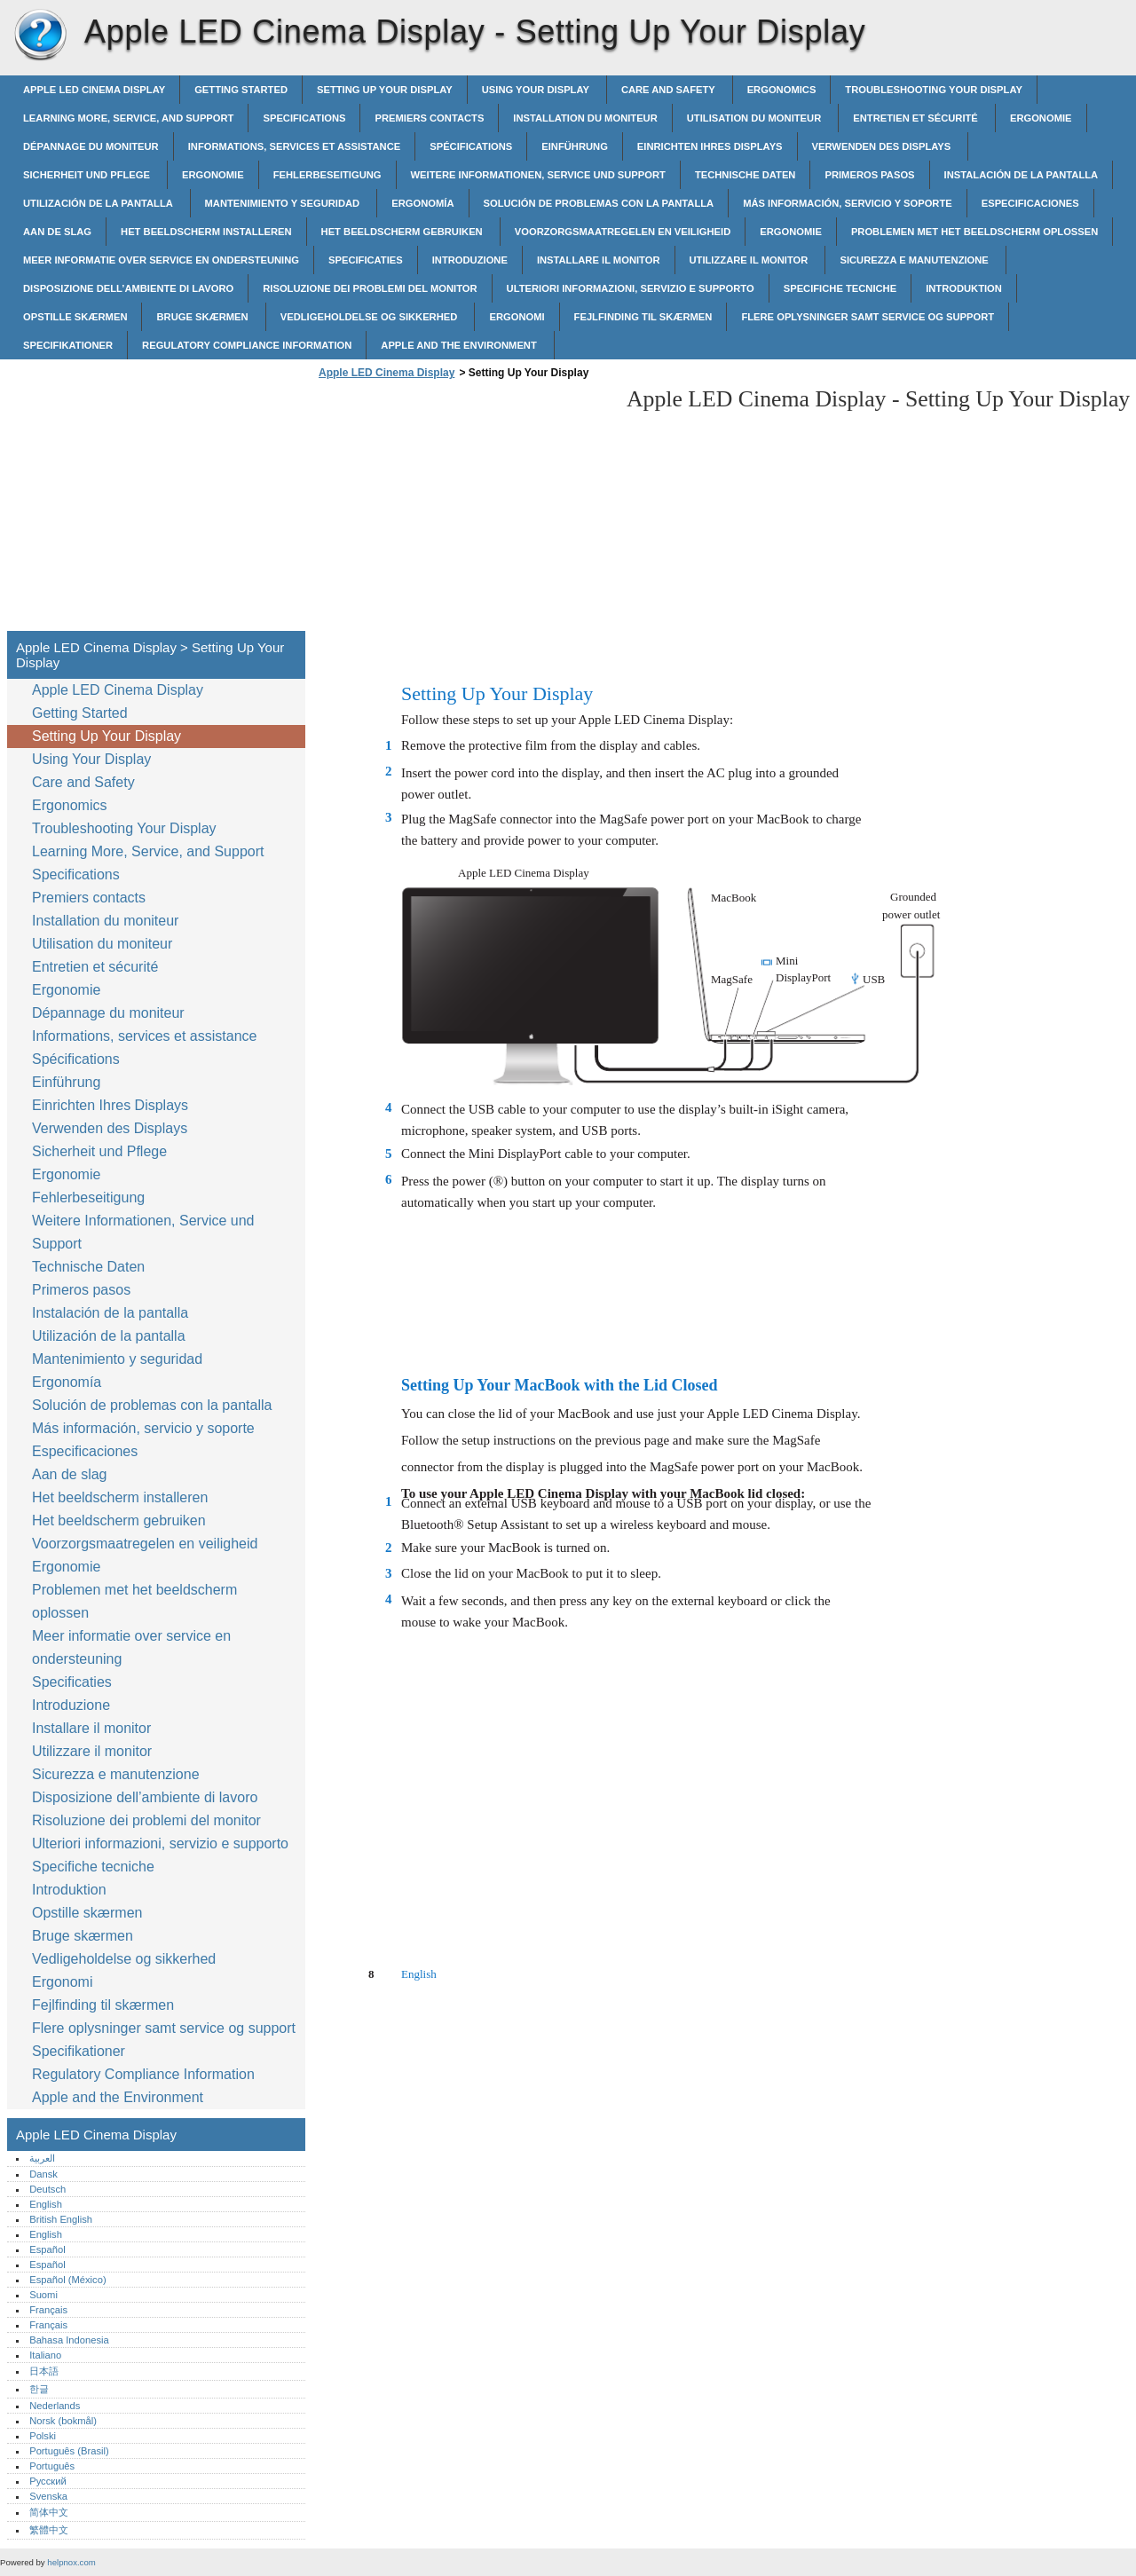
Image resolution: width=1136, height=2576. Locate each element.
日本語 (44, 2371)
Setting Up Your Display (385, 89)
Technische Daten (745, 174)
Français (48, 2309)
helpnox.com (71, 2562)
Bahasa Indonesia (69, 2340)
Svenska (48, 2496)
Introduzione (470, 260)
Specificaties (365, 260)
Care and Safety (669, 89)
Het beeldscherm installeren (206, 231)
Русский (48, 2481)
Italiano (45, 2355)
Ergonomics (781, 89)
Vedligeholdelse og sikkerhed (370, 316)
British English (60, 2219)
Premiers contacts (429, 118)
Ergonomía (422, 203)
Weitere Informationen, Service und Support (538, 174)
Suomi (43, 2294)
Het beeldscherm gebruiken (403, 231)
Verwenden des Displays (883, 146)
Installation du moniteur (585, 118)
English (45, 2204)
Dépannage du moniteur (91, 146)
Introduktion (964, 288)
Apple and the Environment (460, 345)
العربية (42, 2158)
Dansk (43, 2174)
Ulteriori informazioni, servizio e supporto (630, 288)
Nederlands (54, 2405)
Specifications (304, 118)
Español (47, 2249)
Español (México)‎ (67, 2279)
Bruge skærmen (203, 316)
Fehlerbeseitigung (327, 174)
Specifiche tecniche (840, 288)
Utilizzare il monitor (750, 260)
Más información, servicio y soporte (847, 203)
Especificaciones (1030, 203)
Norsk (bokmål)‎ (63, 2420)
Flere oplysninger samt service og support (867, 316)
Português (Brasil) (69, 2451)
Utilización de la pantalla (99, 203)
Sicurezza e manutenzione (915, 260)
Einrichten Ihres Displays (710, 146)
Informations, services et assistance (294, 146)
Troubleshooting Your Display (933, 89)
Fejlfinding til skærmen (643, 316)
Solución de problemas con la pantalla (599, 203)
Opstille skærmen (75, 316)
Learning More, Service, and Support (128, 118)
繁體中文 (48, 2530)
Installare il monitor (598, 260)
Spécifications (471, 146)
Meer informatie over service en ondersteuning (161, 260)
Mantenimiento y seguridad (284, 203)
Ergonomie (1041, 118)
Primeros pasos (869, 174)
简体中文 (48, 2512)
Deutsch (47, 2189)
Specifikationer (68, 345)
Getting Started (241, 89)
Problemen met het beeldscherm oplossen (974, 231)
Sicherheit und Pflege (88, 174)
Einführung (574, 146)
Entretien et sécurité (917, 118)
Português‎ (52, 2466)
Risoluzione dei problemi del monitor (370, 288)
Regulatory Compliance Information (246, 345)
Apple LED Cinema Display (40, 35)
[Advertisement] (463, 510)
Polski (42, 2435)
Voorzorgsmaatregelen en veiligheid (622, 231)
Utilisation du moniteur (755, 118)
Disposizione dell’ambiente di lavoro (128, 288)
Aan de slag (57, 231)
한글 (39, 2388)
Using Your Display (537, 89)
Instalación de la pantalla (1021, 174)
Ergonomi (516, 316)
